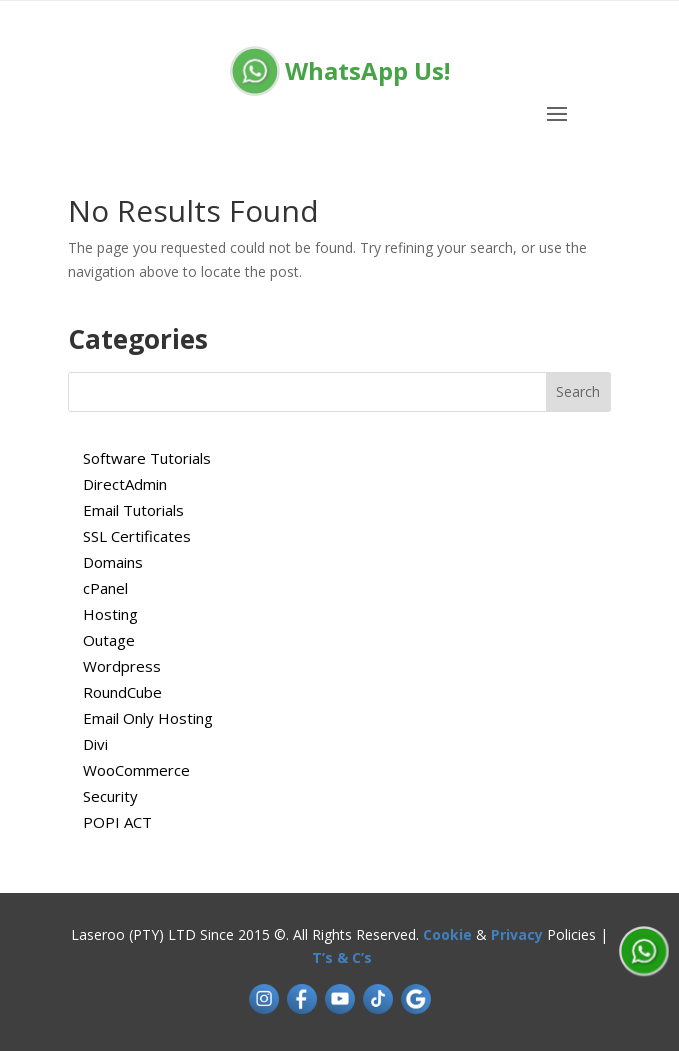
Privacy (517, 934)
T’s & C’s (342, 957)
